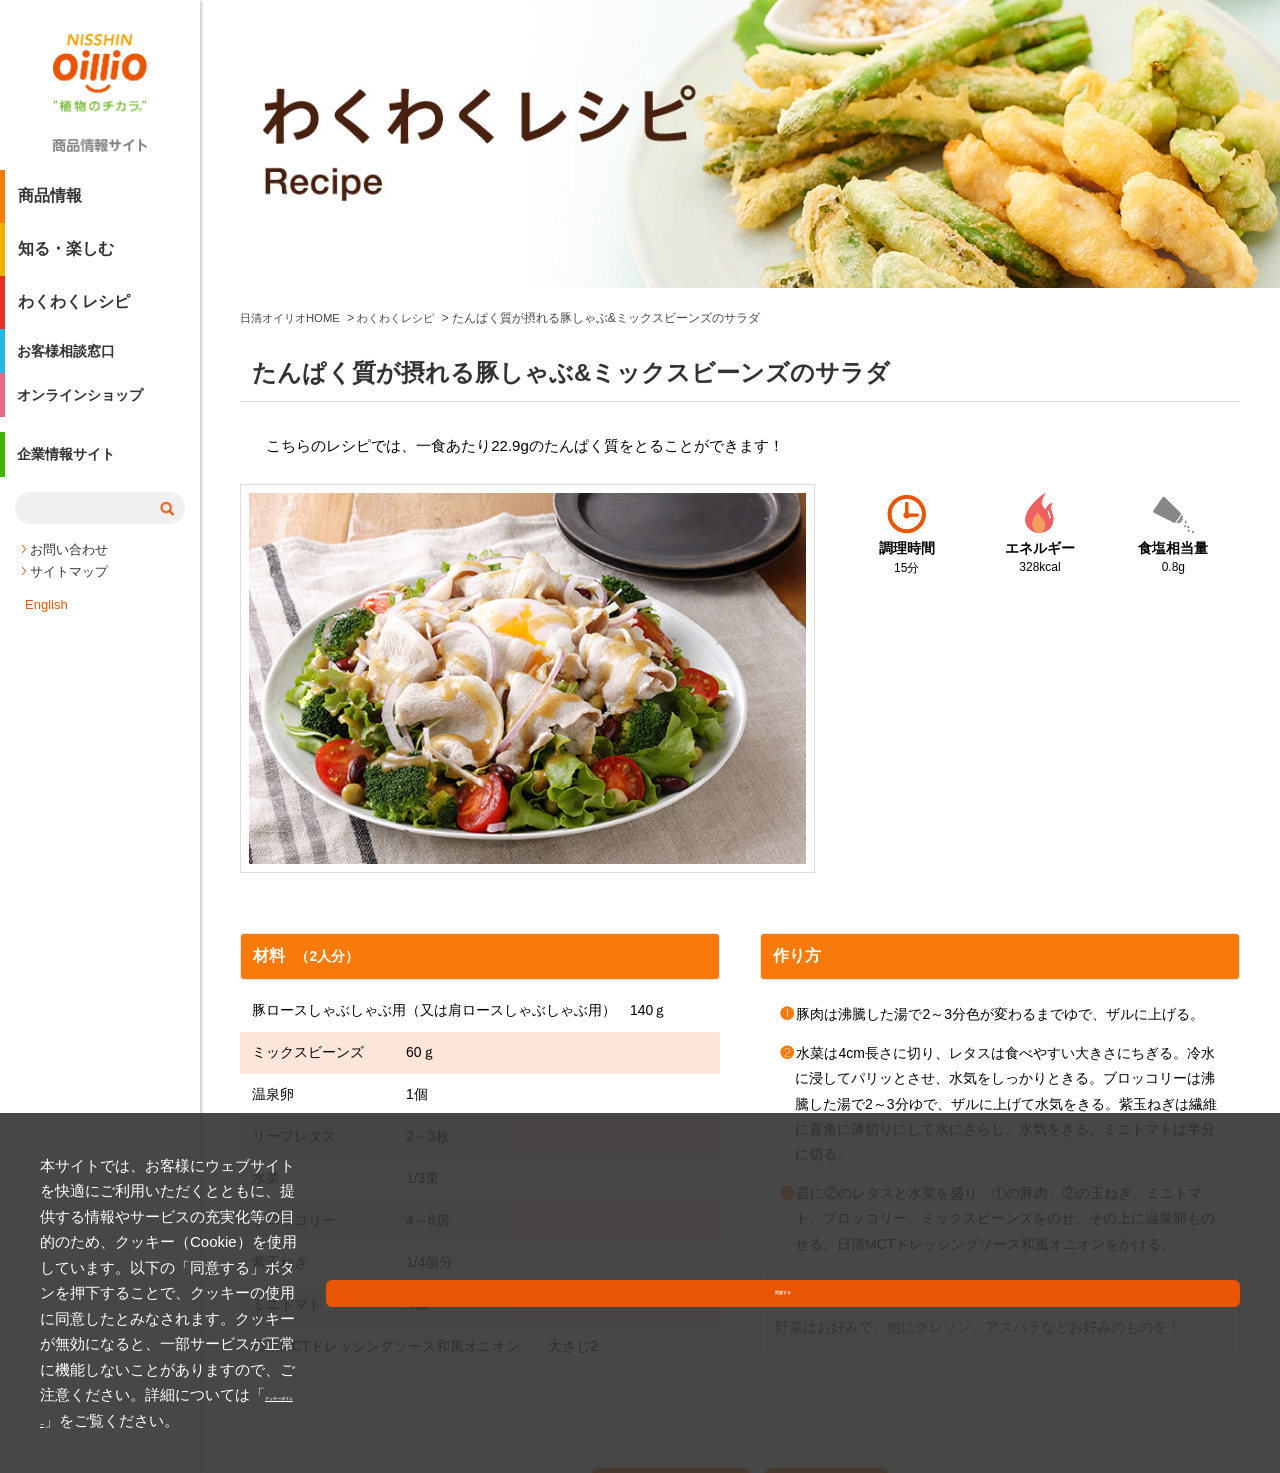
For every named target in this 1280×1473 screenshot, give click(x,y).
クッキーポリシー (460, 1420)
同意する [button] (1193, 1397)
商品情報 (50, 203)
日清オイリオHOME (294, 48)
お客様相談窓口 (74, 362)
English (46, 630)
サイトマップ (69, 597)
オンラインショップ (90, 415)
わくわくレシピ (74, 309)
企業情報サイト (74, 483)
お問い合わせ (69, 575)
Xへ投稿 (845, 1221)
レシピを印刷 (673, 1221)
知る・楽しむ (66, 256)
